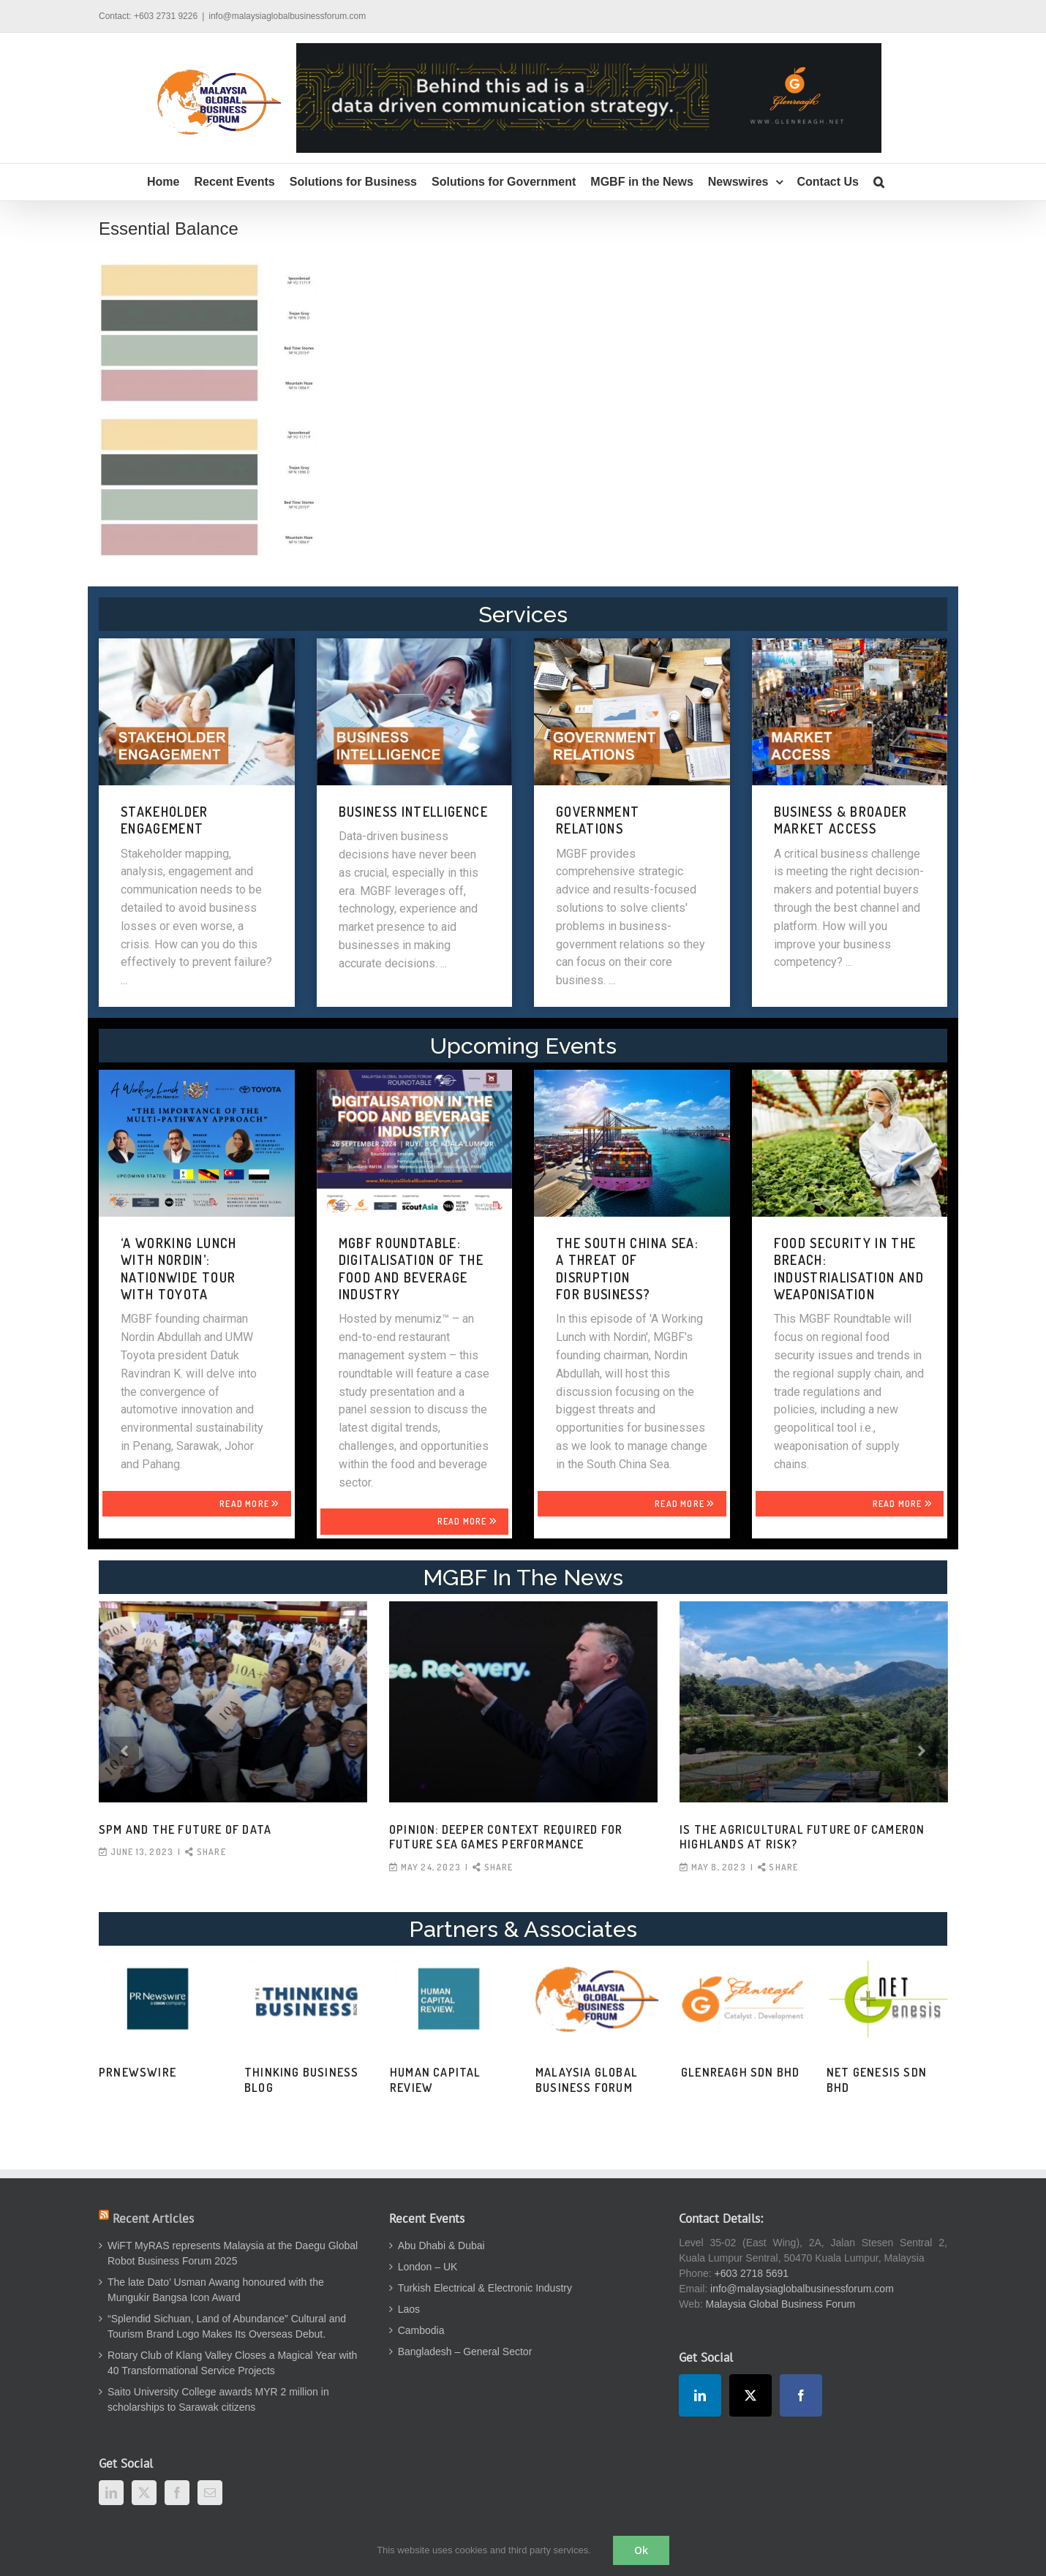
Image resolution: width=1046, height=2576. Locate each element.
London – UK (428, 2267)
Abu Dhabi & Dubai (441, 2245)
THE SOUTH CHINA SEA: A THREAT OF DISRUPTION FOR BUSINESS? (627, 1268)
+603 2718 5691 (752, 2273)
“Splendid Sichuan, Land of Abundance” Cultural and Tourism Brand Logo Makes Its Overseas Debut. (227, 2326)
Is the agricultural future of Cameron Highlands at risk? (802, 1837)
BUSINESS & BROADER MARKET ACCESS (841, 820)
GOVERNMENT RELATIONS (598, 820)
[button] (878, 182)
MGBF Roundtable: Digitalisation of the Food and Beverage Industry (411, 1268)
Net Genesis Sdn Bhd (877, 2080)
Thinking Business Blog (301, 2080)
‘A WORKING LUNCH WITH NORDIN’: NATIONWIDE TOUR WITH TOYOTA (179, 1268)
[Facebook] (177, 2492)
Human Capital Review (435, 2080)
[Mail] (209, 2492)
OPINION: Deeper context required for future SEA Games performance (505, 1837)
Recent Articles (153, 2218)
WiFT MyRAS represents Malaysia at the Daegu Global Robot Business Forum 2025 (233, 2253)
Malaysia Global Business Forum (586, 2080)
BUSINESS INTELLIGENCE (413, 812)
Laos (409, 2309)
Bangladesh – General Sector (465, 2351)
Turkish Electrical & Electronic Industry (485, 2288)
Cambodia (421, 2330)
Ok (641, 2550)
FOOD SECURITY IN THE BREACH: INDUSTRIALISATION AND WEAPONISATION (849, 1268)
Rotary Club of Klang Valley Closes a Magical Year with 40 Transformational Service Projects (232, 2362)
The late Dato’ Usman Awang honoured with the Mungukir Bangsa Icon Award (216, 2289)
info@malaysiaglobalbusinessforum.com (287, 16)
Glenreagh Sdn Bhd (740, 2072)
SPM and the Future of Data (185, 1829)
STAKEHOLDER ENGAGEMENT (164, 820)
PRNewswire (137, 2072)
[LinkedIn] (111, 2492)
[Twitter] (144, 2492)
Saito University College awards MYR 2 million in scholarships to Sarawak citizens (218, 2399)
